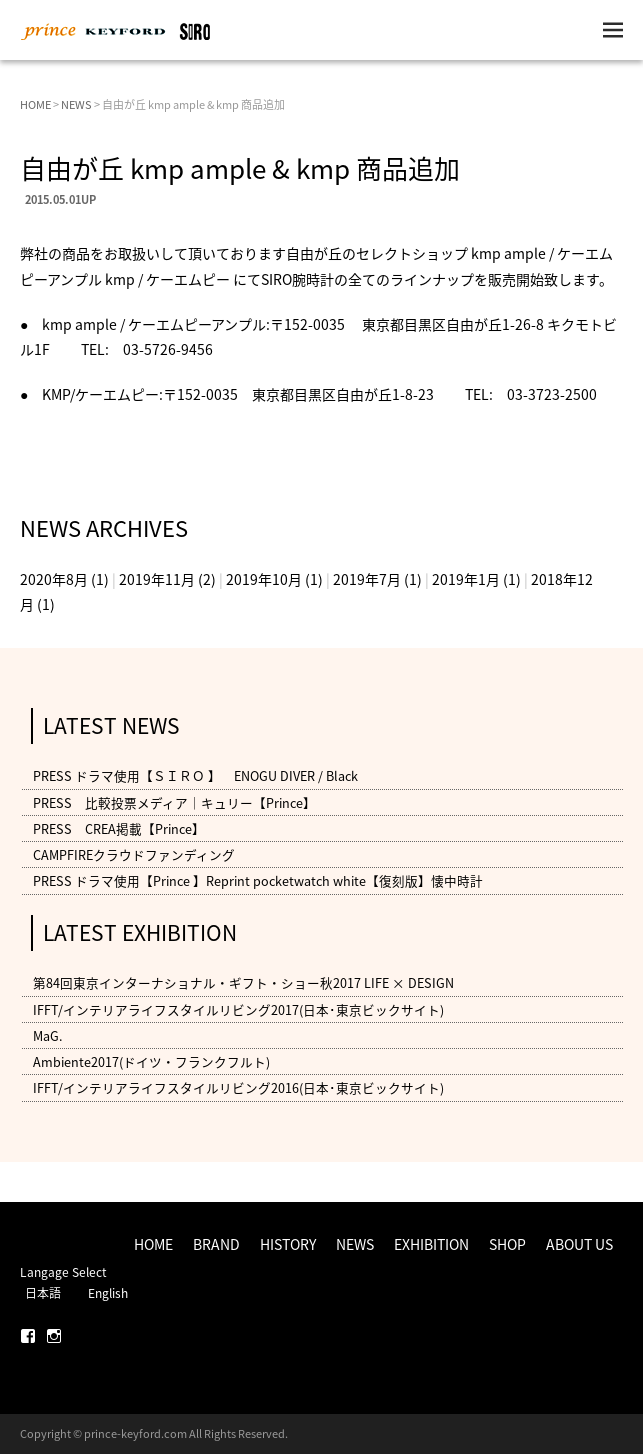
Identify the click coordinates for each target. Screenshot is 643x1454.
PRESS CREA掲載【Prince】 (119, 828)
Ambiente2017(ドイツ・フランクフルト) (151, 1061)
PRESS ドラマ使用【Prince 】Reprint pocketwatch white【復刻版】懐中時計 (258, 880)
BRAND (216, 1244)
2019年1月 (466, 579)
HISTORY (288, 1244)
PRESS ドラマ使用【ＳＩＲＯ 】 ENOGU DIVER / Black (195, 776)
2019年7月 (367, 579)
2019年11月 (157, 579)
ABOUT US (579, 1244)
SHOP (507, 1244)
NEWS (76, 104)
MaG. (48, 1035)
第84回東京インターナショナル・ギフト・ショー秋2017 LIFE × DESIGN (243, 983)
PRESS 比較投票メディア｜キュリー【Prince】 (174, 802)
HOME (35, 104)
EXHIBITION (431, 1244)
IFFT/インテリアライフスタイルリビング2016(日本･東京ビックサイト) (238, 1087)
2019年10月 (264, 579)
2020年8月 (54, 579)
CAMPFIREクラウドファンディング (134, 854)
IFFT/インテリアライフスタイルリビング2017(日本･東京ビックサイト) (238, 1009)
